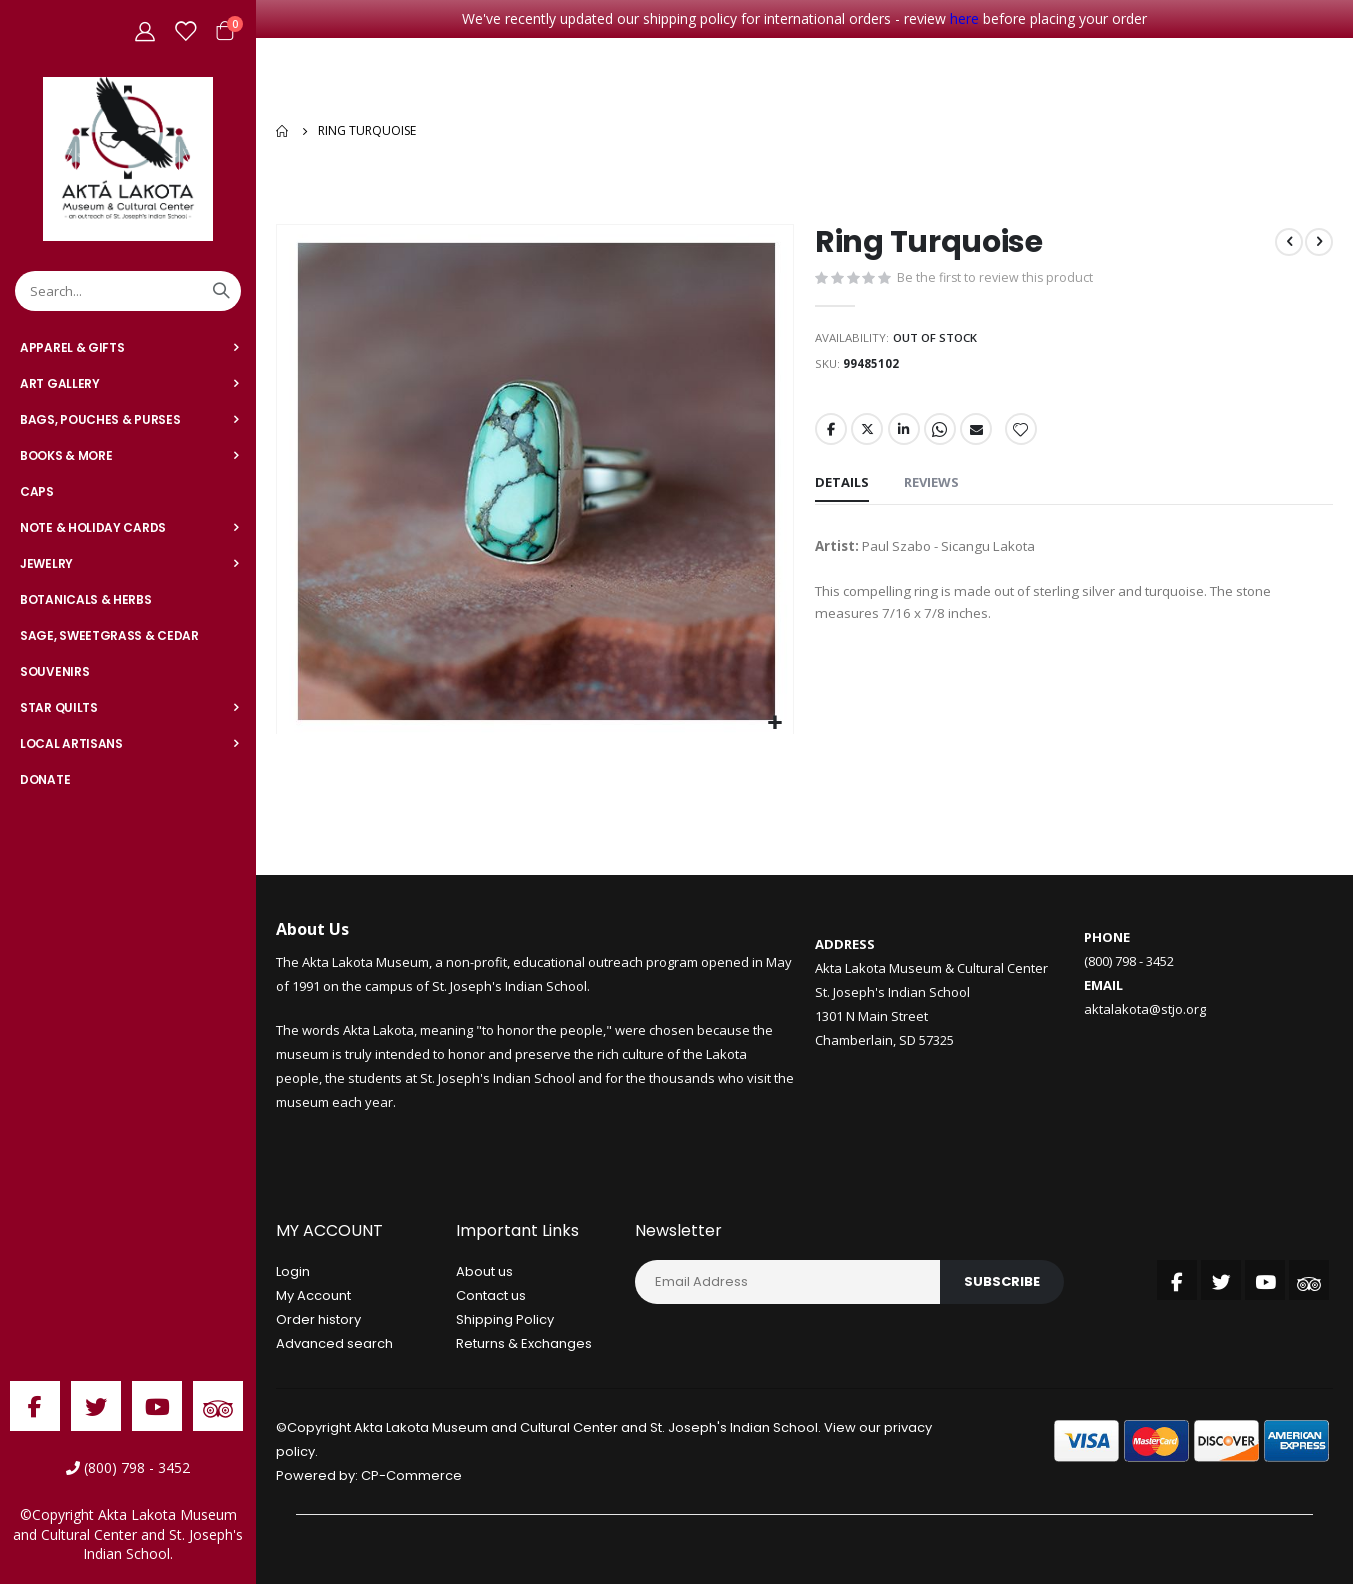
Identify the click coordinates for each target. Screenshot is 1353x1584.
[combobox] (128, 291)
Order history (318, 1319)
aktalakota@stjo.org (1145, 1009)
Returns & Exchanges (524, 1343)
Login (293, 1271)
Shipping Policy (505, 1319)
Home (283, 131)
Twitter (868, 436)
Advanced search (334, 1343)
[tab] (842, 492)
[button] (775, 723)
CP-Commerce (411, 1475)
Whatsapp (943, 436)
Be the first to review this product (997, 280)
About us (484, 1271)
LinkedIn (906, 436)
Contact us (491, 1295)
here (964, 18)
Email (980, 436)
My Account (313, 1295)
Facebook (831, 436)
